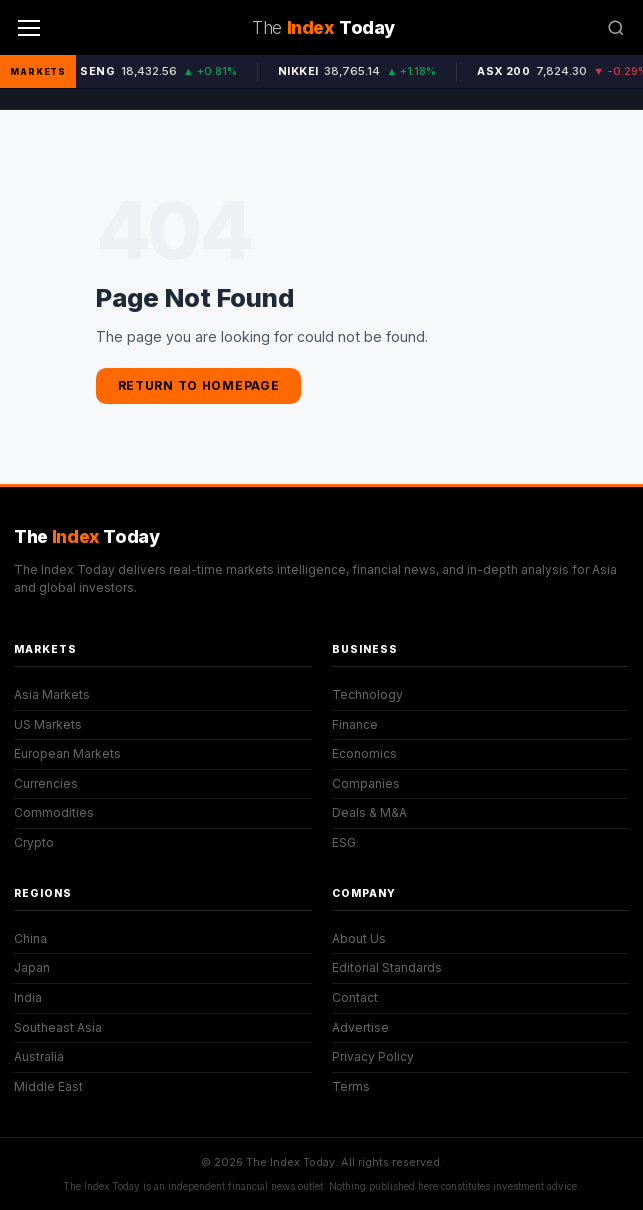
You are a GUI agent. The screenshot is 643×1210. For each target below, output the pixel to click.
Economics (364, 753)
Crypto (34, 842)
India (28, 997)
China (30, 938)
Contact (355, 997)
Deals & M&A (369, 812)
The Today (87, 536)
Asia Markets (52, 694)
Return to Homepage (199, 385)
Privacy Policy (373, 1056)
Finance (355, 724)
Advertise (360, 1027)
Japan (32, 967)
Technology (367, 694)
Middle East (48, 1086)
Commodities (54, 812)
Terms (351, 1086)
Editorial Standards (387, 967)
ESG (344, 842)
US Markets (48, 724)
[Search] (616, 28)
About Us (359, 938)
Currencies (46, 783)
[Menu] (29, 28)
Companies (366, 783)
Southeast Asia (58, 1027)
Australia (39, 1056)
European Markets (67, 753)
